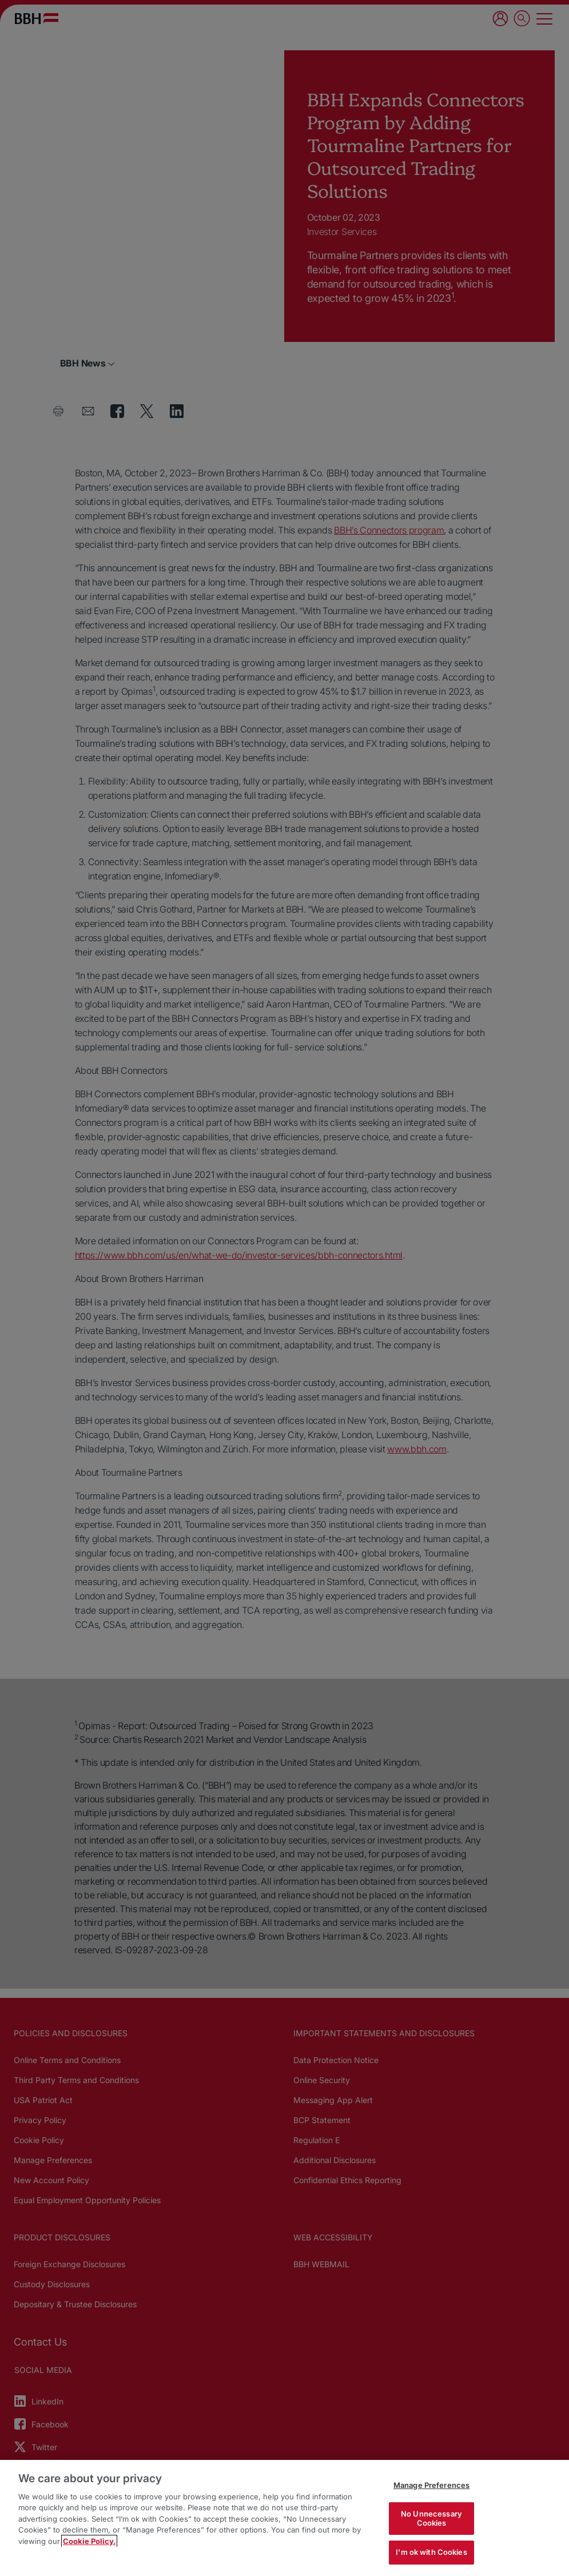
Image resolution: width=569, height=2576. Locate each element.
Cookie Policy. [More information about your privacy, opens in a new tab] (89, 2541)
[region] (284, 2518)
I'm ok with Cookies (431, 2552)
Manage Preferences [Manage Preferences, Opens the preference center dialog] (431, 2485)
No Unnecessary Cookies (431, 2518)
